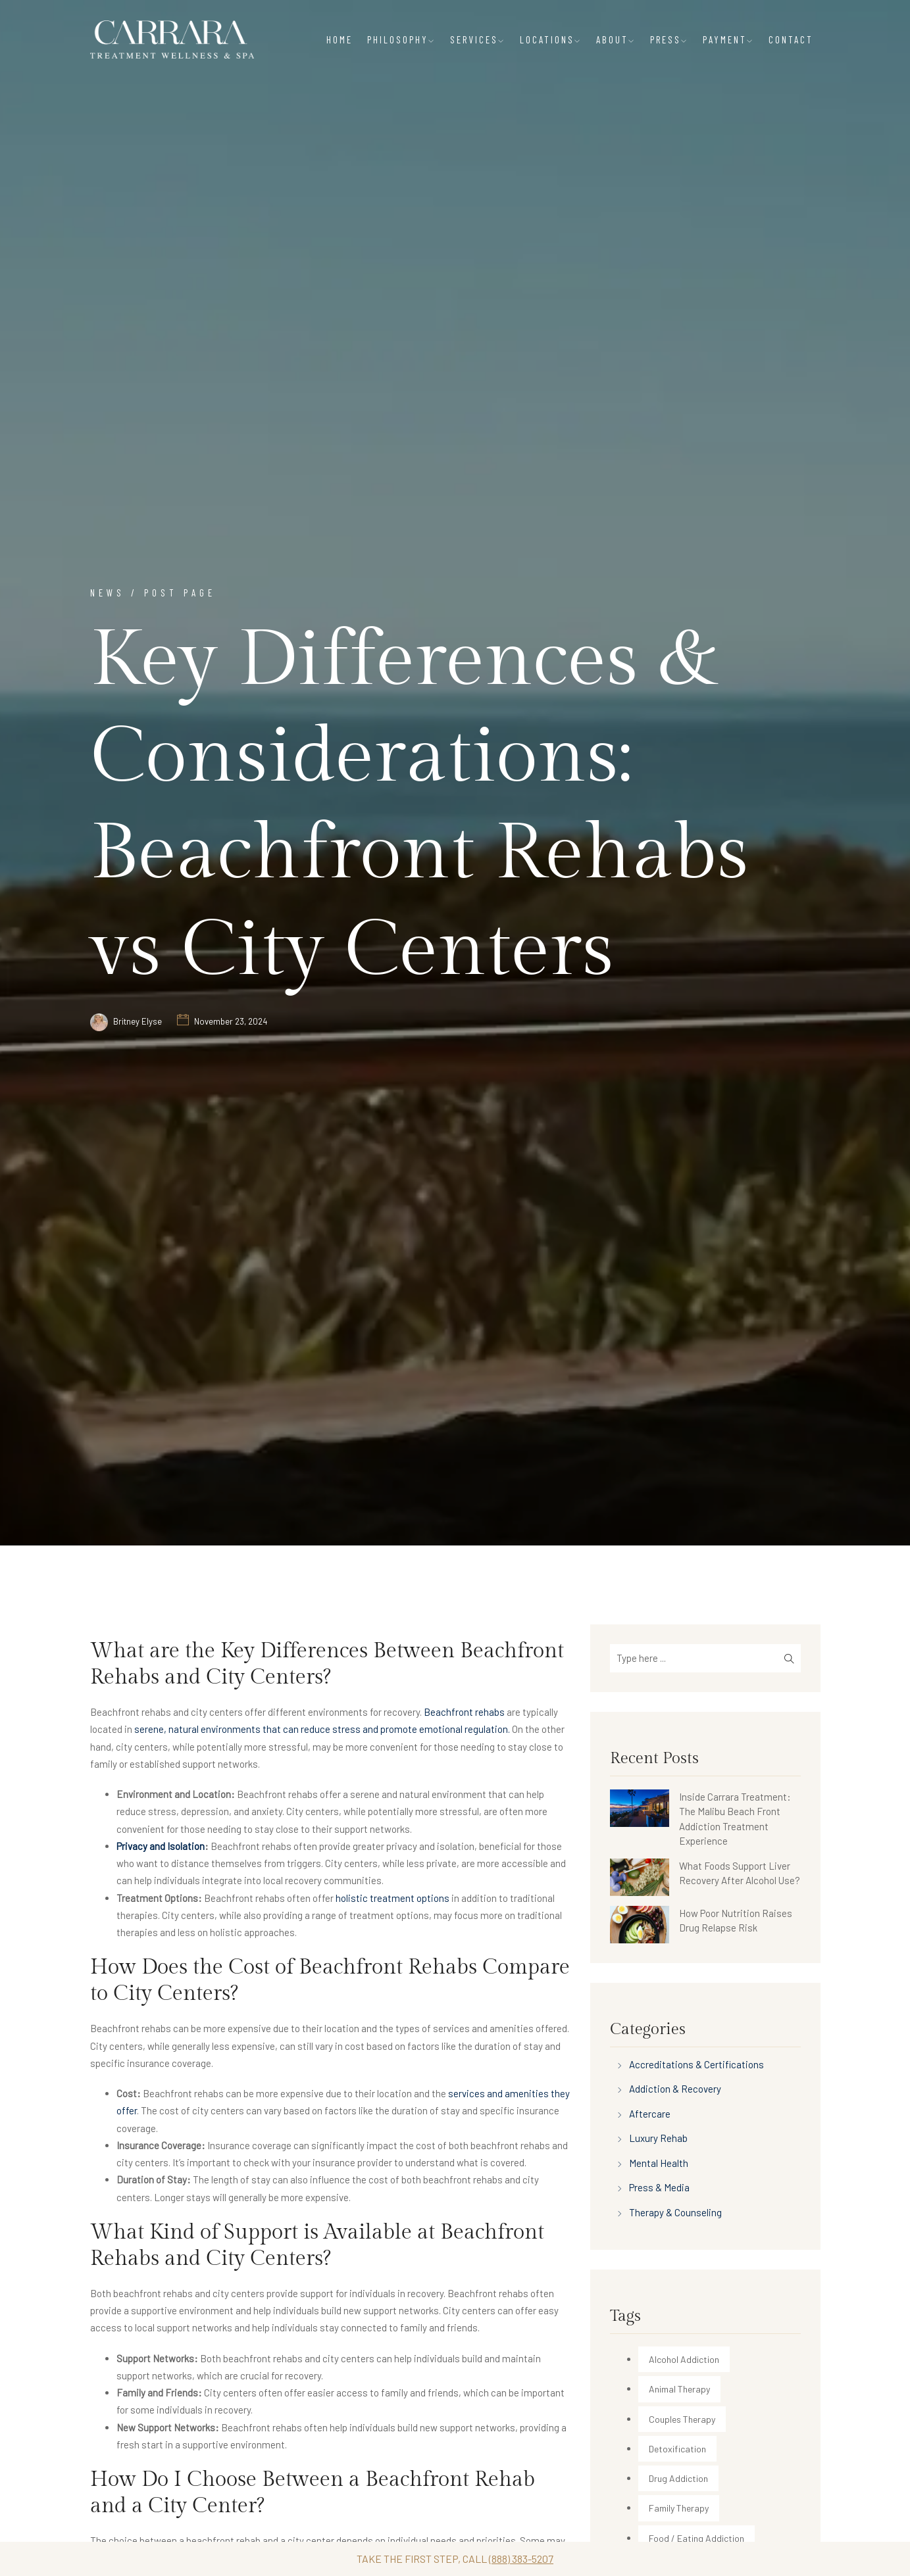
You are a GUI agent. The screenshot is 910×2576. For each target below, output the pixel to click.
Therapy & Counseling (675, 2212)
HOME (339, 39)
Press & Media (659, 2187)
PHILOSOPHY (401, 39)
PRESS (669, 39)
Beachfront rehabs (464, 1712)
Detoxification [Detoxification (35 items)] (677, 2448)
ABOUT (616, 39)
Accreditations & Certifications (696, 2064)
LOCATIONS (551, 39)
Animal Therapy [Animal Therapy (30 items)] (679, 2388)
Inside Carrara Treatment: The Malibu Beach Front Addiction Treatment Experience (735, 1819)
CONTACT (791, 39)
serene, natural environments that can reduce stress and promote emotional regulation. (322, 1729)
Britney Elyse (137, 1021)
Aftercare (649, 2114)
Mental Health (658, 2163)
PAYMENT (728, 39)
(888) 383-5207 (521, 2558)
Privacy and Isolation (160, 1846)
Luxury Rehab (658, 2138)
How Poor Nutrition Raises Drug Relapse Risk (735, 1920)
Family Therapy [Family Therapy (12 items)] (679, 2508)
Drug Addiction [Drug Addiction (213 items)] (678, 2478)
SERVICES (477, 39)
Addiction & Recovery (675, 2089)
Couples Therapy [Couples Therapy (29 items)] (682, 2419)
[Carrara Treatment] (172, 39)
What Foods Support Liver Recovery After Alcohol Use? (739, 1873)
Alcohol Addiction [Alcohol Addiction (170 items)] (684, 2359)
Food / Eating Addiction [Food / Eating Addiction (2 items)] (696, 2538)
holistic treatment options (392, 1898)
